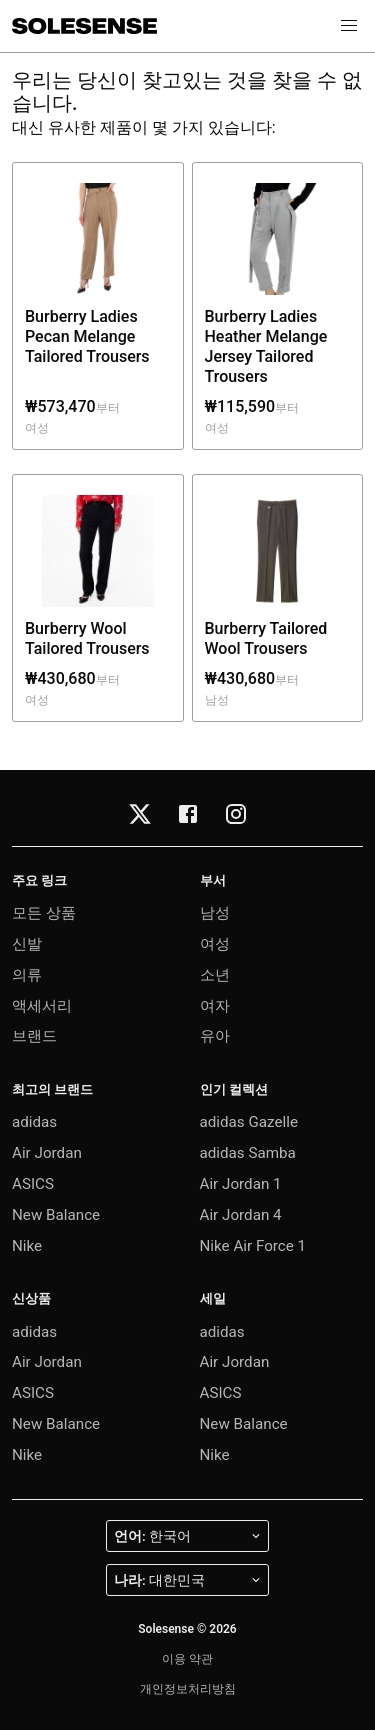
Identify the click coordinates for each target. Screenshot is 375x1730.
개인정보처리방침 (188, 1689)
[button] (349, 26)
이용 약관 (187, 1659)
